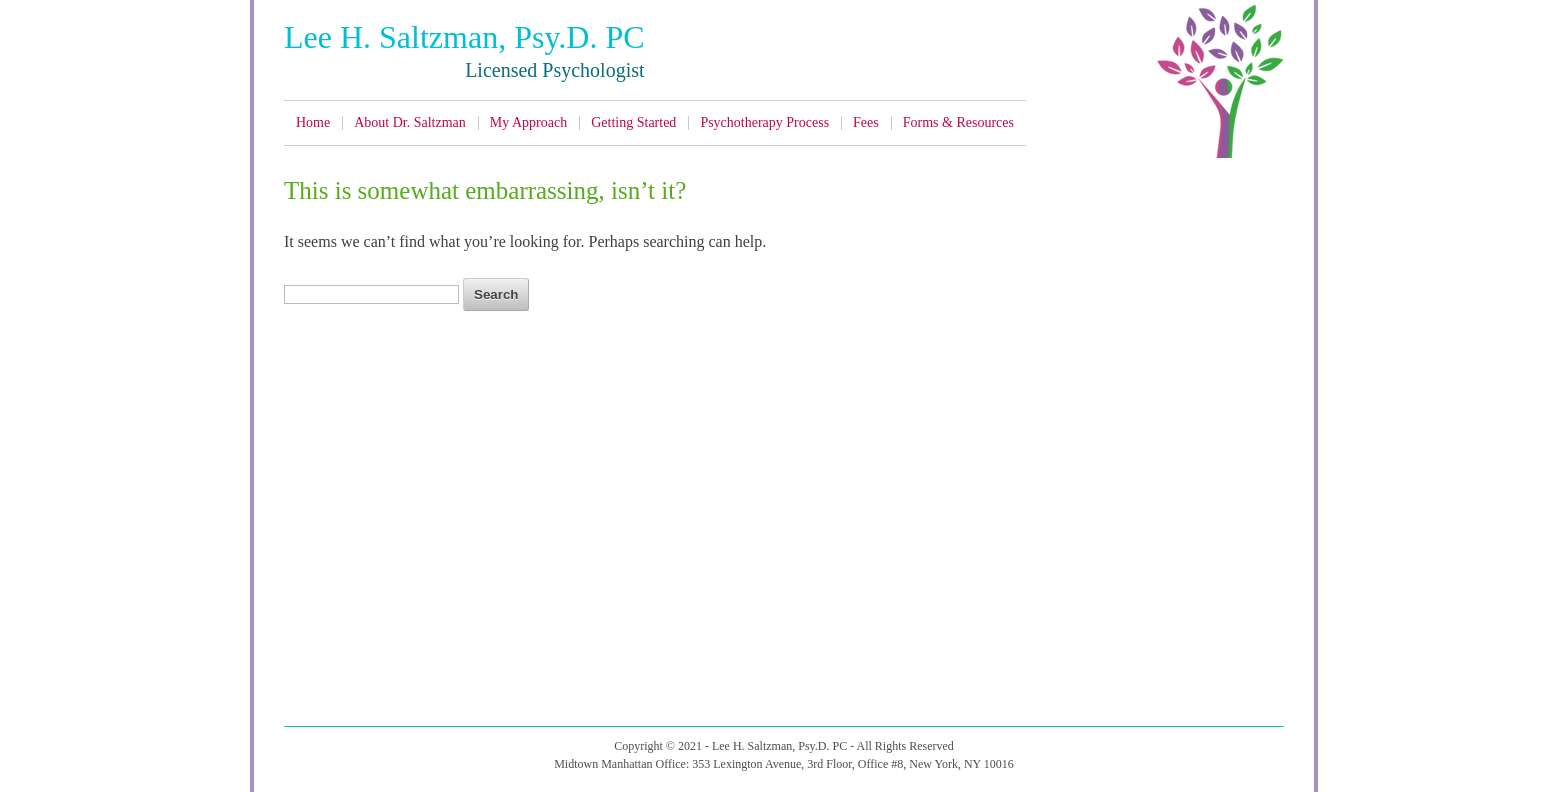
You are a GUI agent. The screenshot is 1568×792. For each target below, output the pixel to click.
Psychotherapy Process (764, 122)
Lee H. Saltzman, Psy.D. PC (464, 37)
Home (313, 122)
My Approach (528, 122)
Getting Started (633, 122)
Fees (866, 122)
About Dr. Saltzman (410, 122)
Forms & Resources (958, 122)
